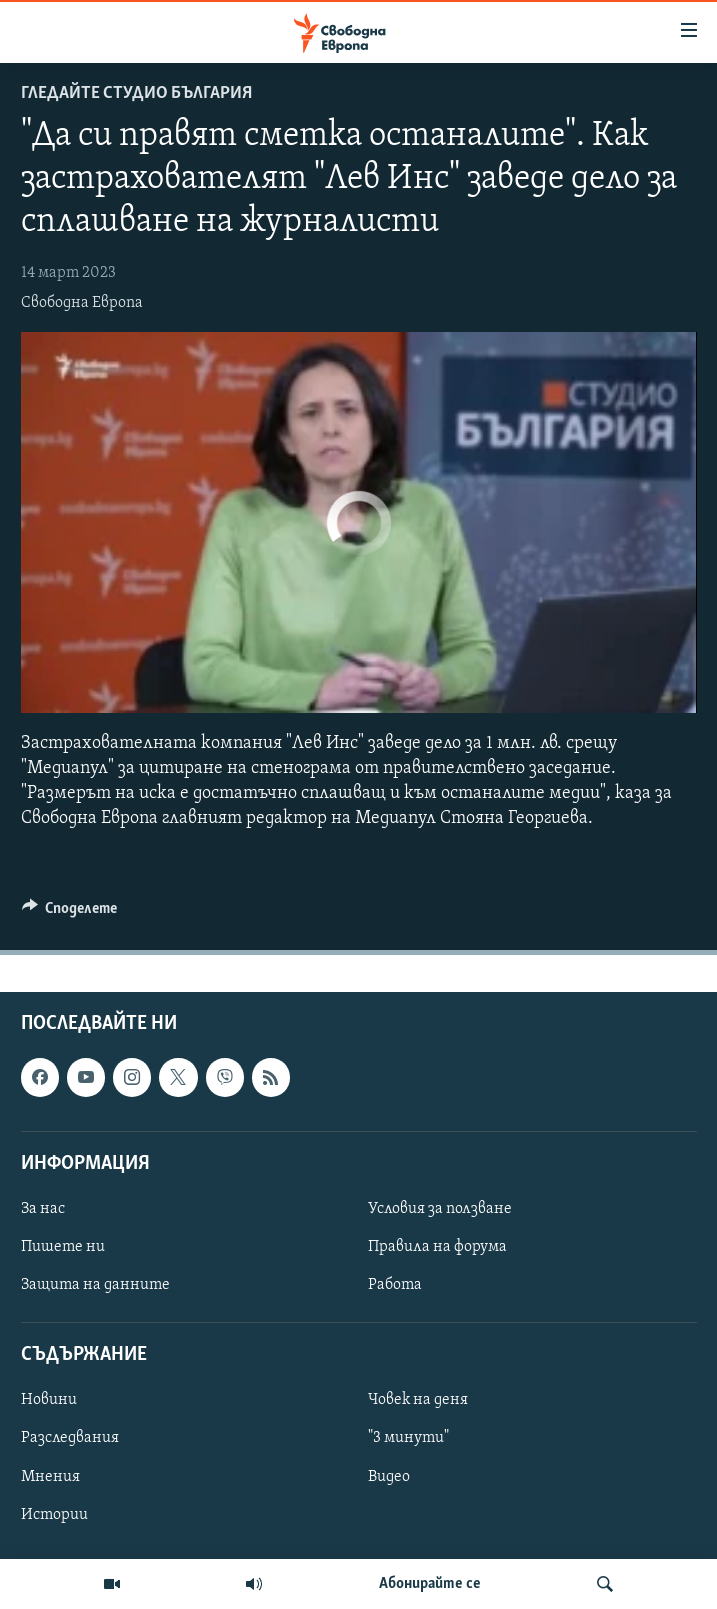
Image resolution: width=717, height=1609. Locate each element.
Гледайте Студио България (136, 93)
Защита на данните (95, 1286)
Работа (395, 1286)
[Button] (70, 913)
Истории (54, 1515)
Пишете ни (63, 1247)
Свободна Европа (82, 303)
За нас (43, 1209)
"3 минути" (408, 1439)
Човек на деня (418, 1401)
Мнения (50, 1477)
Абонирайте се (430, 1584)
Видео (389, 1477)
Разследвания (70, 1439)
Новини (49, 1401)
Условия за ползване (440, 1209)
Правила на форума (437, 1247)
